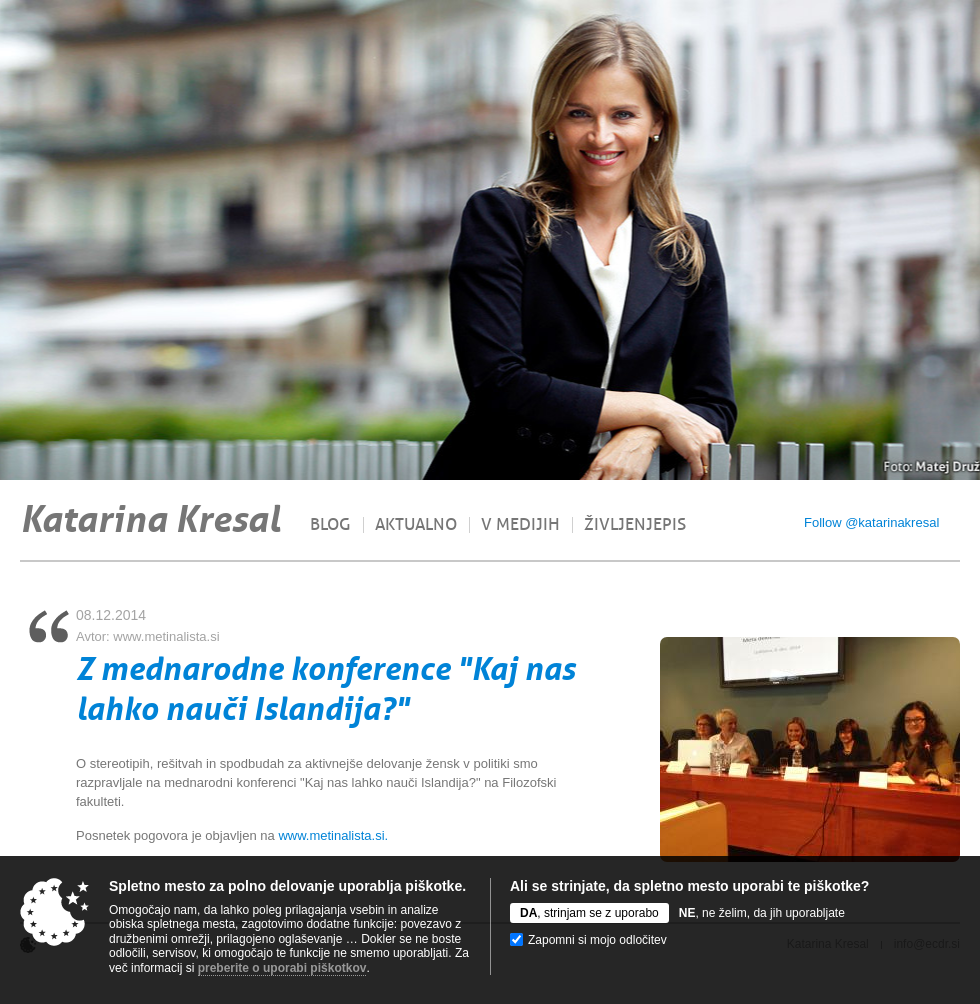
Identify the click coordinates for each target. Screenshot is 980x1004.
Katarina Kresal (150, 519)
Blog (330, 525)
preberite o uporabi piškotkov (282, 968)
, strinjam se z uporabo (589, 913)
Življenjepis (635, 525)
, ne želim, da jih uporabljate (762, 913)
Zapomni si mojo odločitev (597, 940)
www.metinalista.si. (333, 835)
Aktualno (416, 525)
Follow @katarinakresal (871, 522)
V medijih (520, 525)
